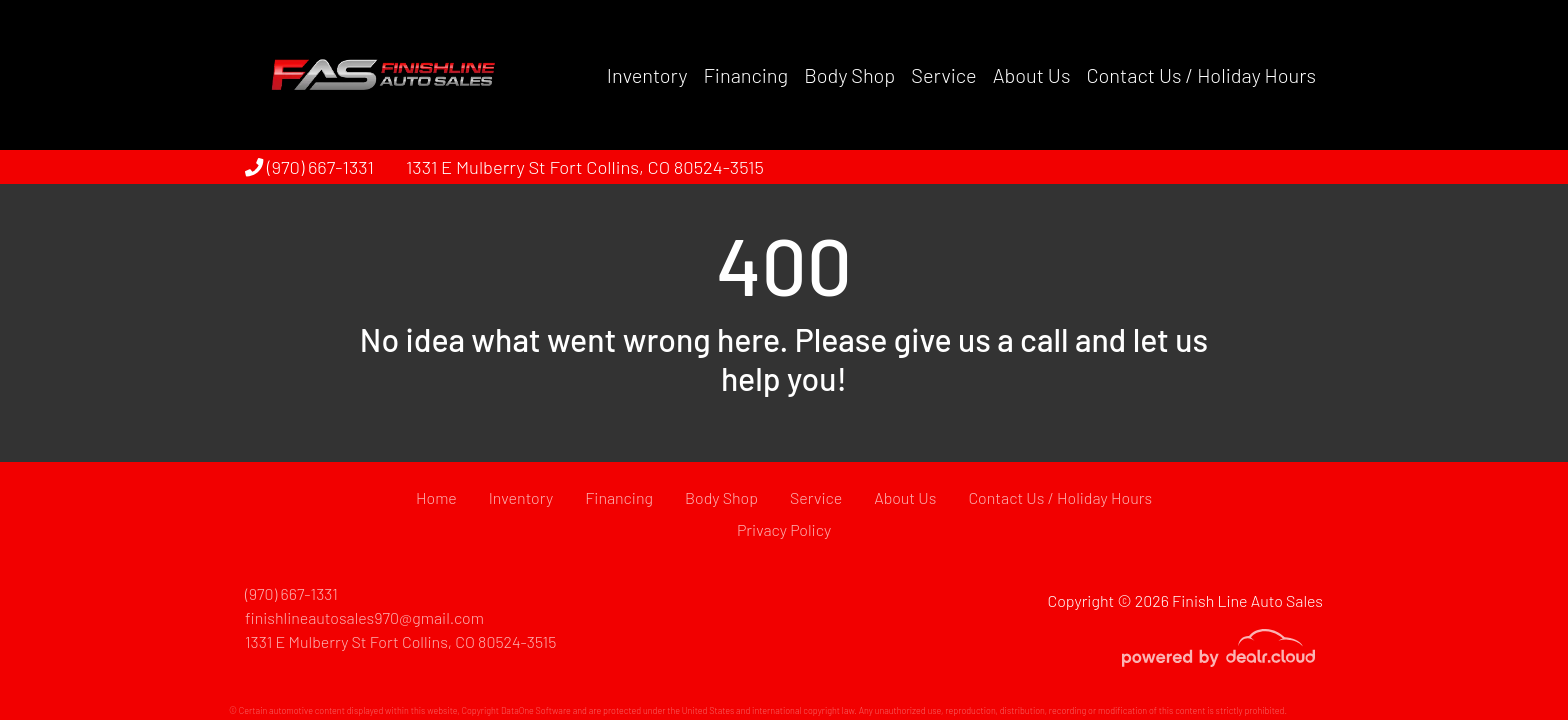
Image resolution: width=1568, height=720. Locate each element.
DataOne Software (536, 710)
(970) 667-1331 (309, 167)
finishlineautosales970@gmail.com (364, 617)
